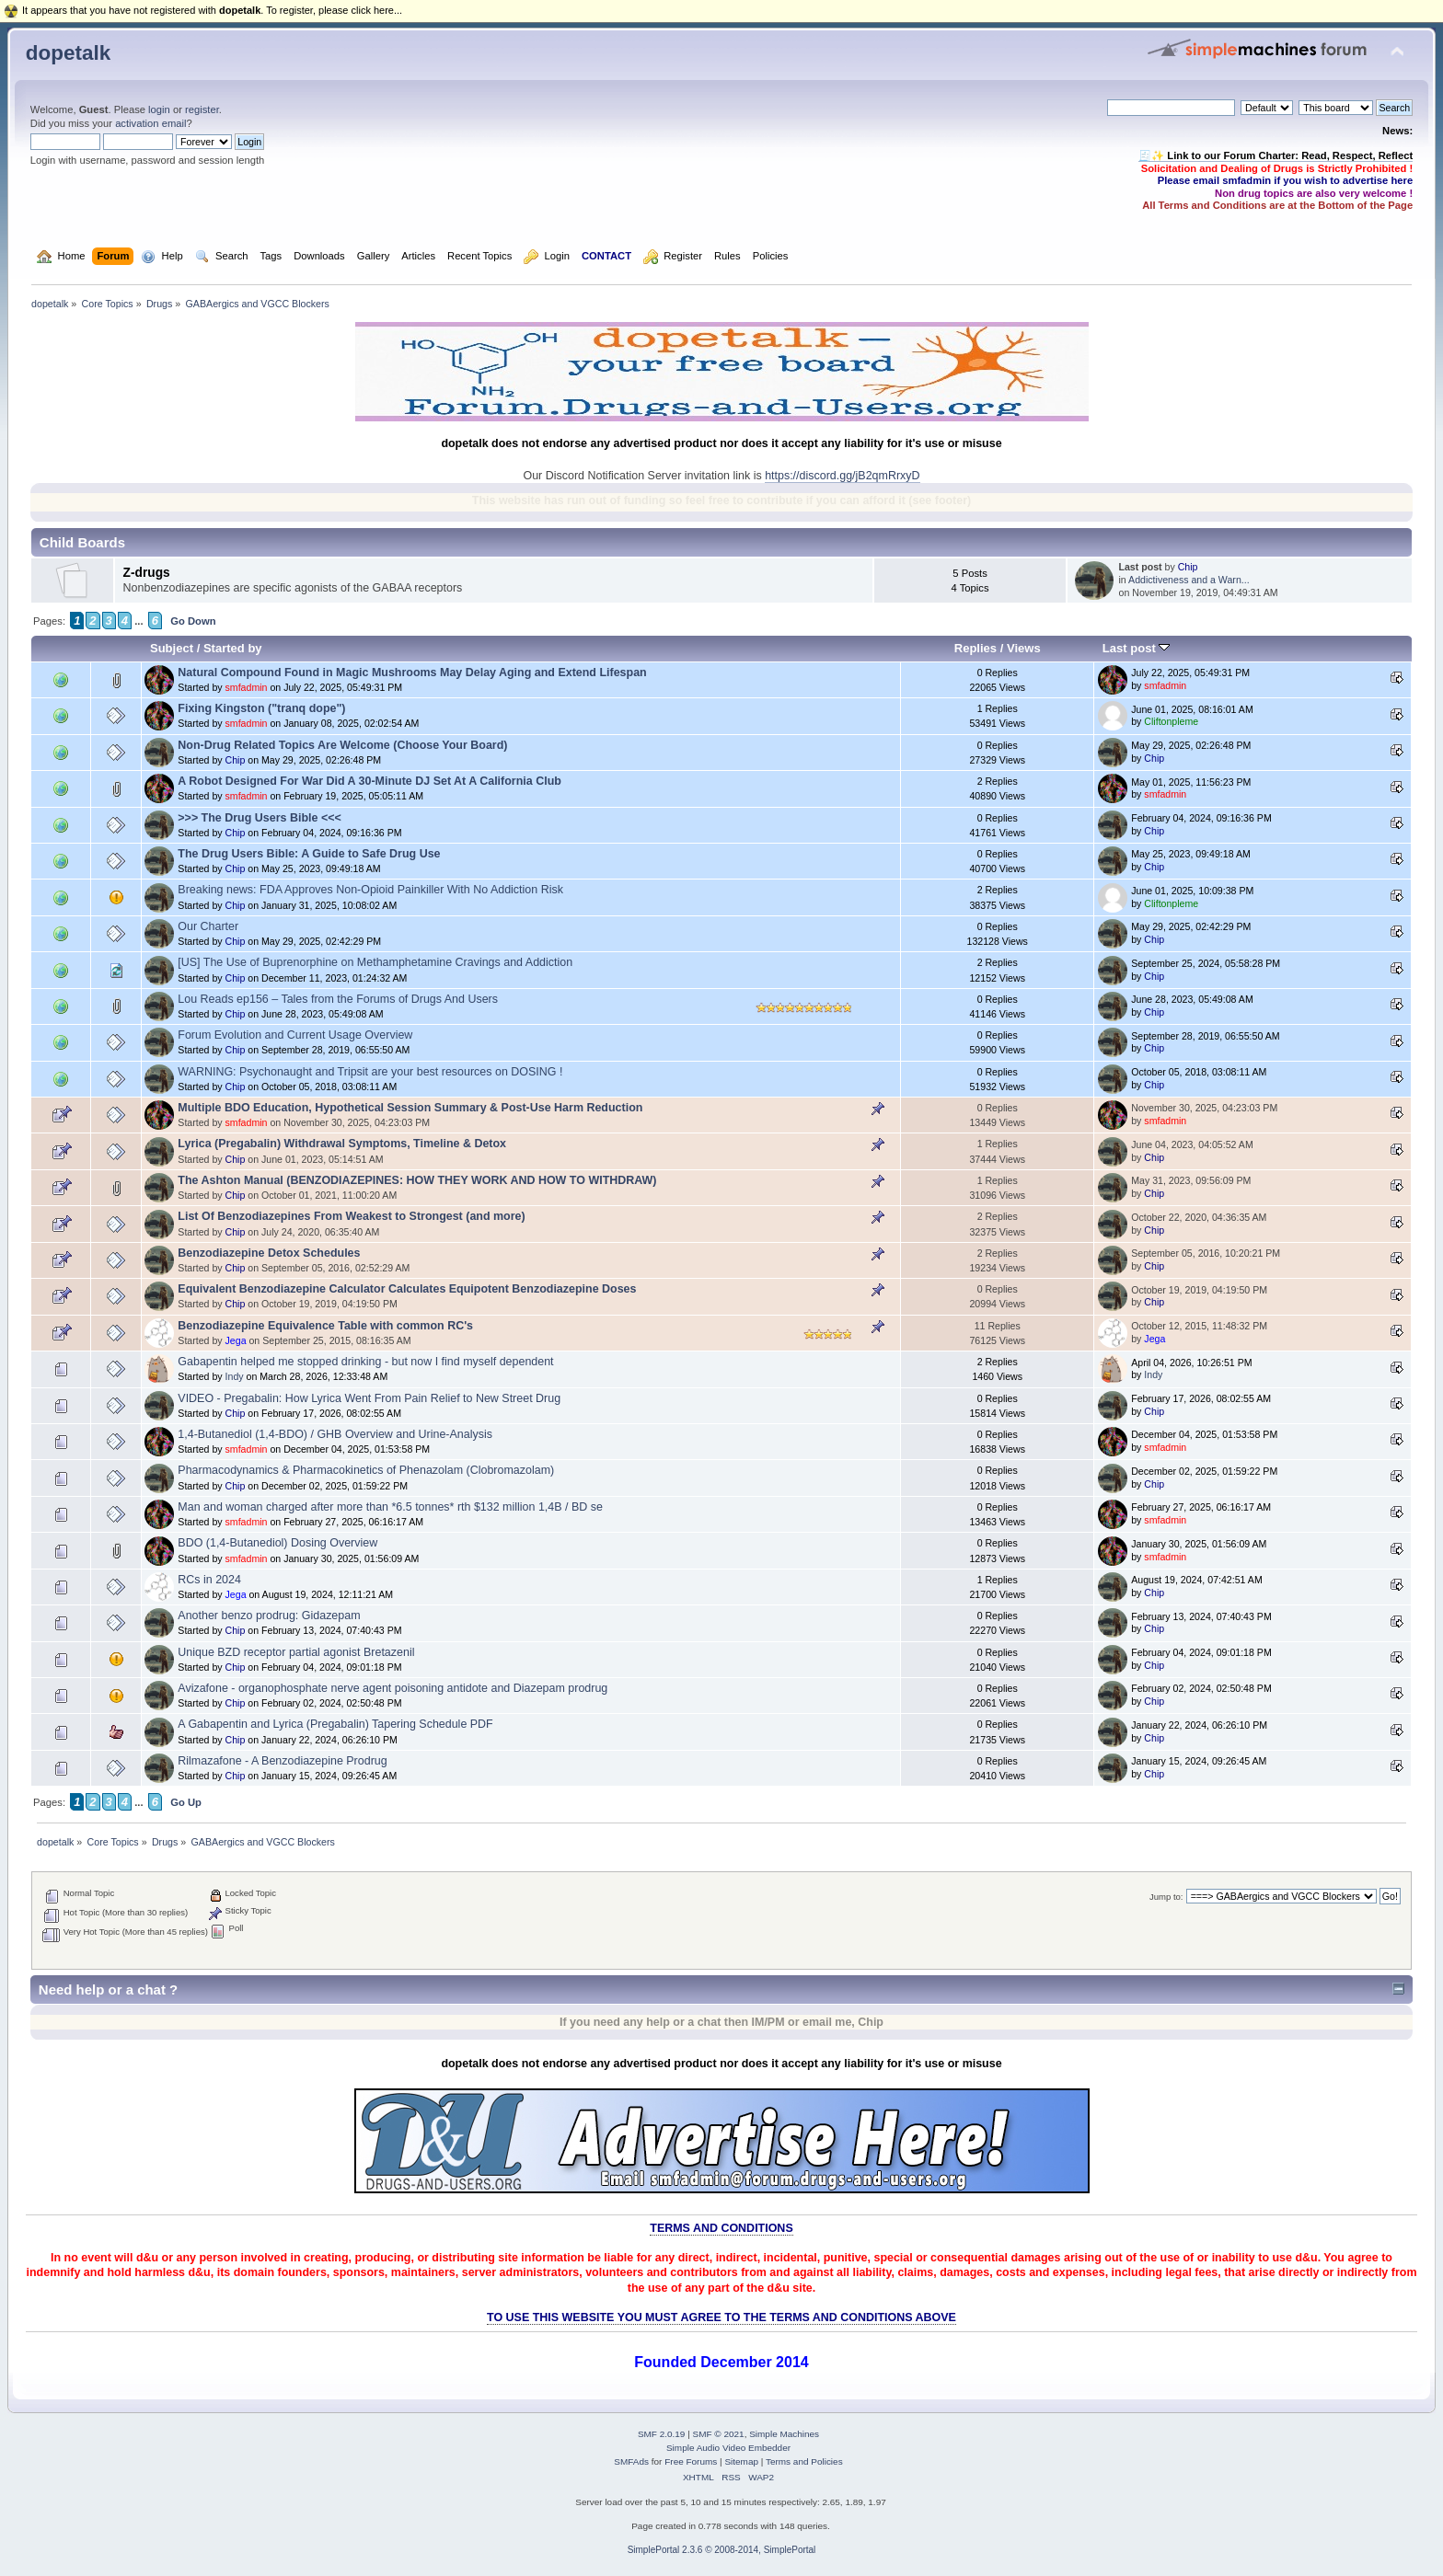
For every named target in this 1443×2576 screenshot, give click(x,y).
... (139, 621)
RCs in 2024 (209, 1579)
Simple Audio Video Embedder (728, 2448)
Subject (171, 648)
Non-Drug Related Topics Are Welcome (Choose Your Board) (342, 745)
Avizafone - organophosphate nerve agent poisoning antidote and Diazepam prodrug (392, 1688)
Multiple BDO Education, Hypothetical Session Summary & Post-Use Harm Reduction (410, 1107)
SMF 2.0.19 (662, 2434)
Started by (232, 648)
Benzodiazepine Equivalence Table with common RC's (325, 1325)
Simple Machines (784, 2434)
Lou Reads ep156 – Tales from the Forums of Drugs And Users (338, 999)
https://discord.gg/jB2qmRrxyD (842, 475)
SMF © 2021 (719, 2434)
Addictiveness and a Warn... (1189, 579)
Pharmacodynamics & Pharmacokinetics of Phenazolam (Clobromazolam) (366, 1470)
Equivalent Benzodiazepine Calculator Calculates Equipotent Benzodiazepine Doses (407, 1288)
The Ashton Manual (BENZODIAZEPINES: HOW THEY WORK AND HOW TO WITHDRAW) (417, 1180)
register (202, 109)
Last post (1136, 648)
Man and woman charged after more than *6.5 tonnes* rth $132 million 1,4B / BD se (390, 1507)
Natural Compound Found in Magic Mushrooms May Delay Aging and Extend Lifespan (412, 672)
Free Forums (690, 2461)
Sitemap (741, 2461)
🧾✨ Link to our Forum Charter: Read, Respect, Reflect (1275, 155)
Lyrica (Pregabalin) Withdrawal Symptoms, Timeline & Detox (342, 1143)
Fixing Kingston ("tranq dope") (261, 708)
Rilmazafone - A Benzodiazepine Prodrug (282, 1760)
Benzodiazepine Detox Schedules (269, 1253)
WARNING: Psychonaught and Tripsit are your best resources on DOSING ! (370, 1071)
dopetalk (68, 52)
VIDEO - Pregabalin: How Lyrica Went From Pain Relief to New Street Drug (369, 1398)
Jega (236, 1340)
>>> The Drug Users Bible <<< (259, 817)
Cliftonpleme (1171, 721)
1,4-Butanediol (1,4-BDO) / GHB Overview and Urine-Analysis (335, 1434)
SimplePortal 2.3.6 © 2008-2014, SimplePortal (722, 2550)
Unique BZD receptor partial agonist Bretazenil (296, 1652)
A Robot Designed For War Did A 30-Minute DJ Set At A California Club (369, 781)
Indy (234, 1376)
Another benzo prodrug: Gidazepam (269, 1615)
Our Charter (208, 926)
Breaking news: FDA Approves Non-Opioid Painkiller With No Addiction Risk (370, 889)
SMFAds (631, 2461)
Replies (975, 648)
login (159, 109)
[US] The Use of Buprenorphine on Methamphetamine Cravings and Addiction (375, 962)
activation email (150, 123)
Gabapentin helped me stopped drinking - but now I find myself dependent (365, 1361)
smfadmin (246, 687)
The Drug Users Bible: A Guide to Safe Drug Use (309, 853)
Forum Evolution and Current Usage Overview (295, 1035)
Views (1024, 648)
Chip (1188, 566)
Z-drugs (146, 573)
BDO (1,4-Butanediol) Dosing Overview (277, 1542)
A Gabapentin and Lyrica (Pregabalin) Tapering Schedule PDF (335, 1724)
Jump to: (1166, 1897)
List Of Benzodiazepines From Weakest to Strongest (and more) (351, 1216)
